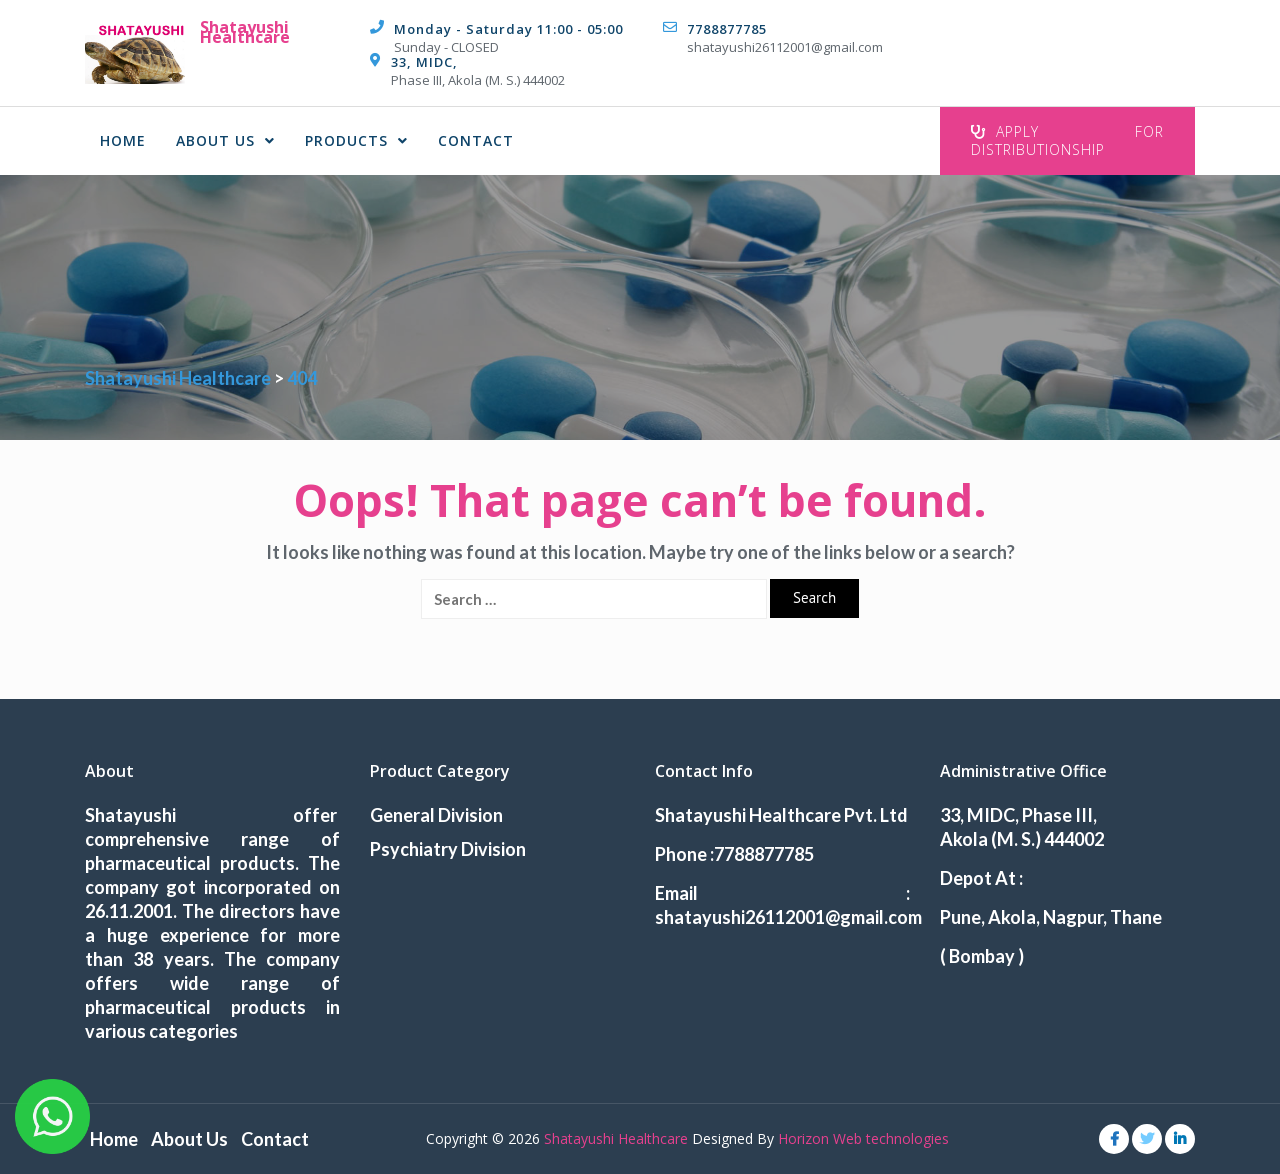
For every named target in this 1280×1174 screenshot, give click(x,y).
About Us (225, 140)
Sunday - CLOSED (446, 47)
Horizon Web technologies (863, 1138)
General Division (436, 815)
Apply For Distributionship (1067, 140)
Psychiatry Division (448, 849)
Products (356, 140)
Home (123, 140)
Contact (476, 140)
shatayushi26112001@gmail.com (785, 47)
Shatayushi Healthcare (245, 32)
